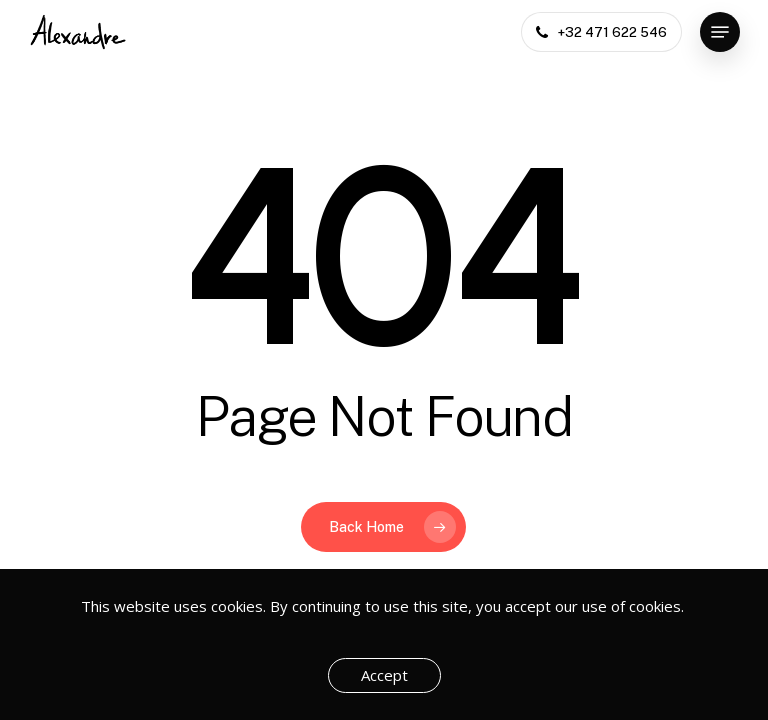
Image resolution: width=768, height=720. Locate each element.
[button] (720, 32)
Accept (384, 675)
